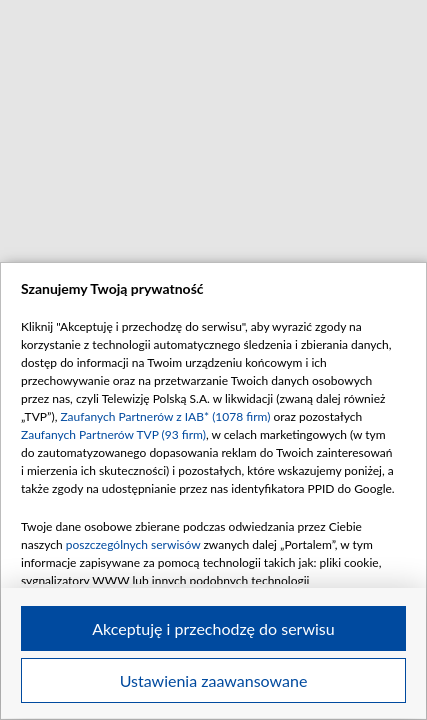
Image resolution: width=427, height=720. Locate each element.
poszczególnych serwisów (133, 544)
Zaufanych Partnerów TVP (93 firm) (113, 434)
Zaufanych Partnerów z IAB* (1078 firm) (165, 416)
